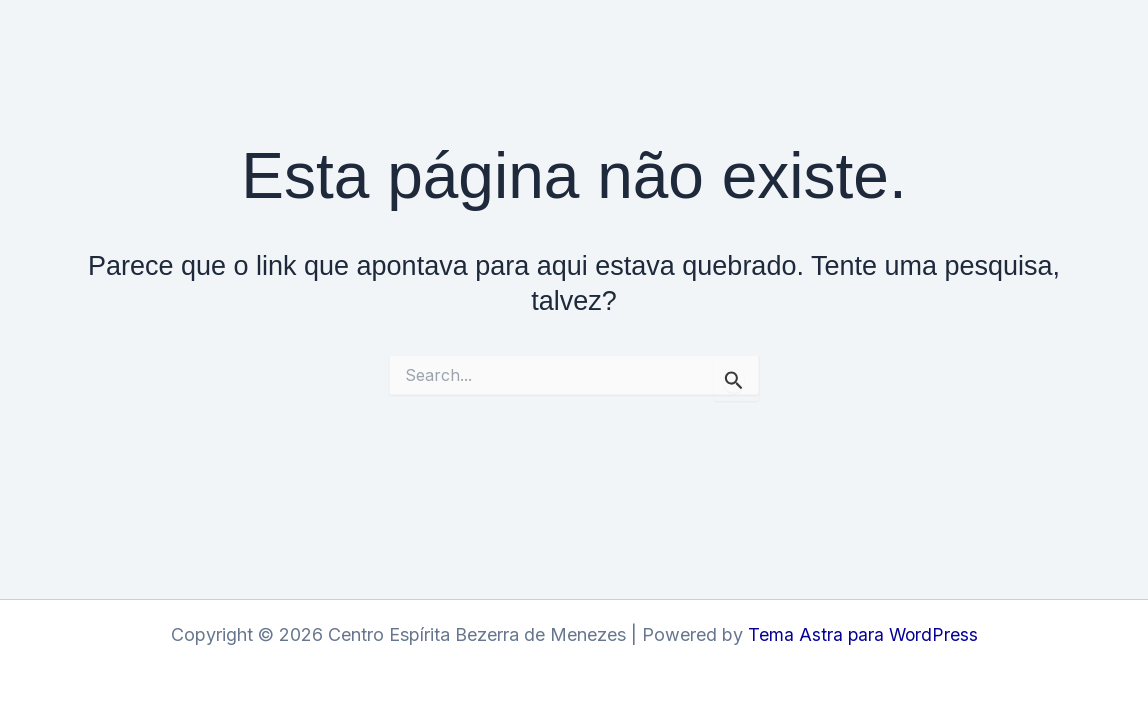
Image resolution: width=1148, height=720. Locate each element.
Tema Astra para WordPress (862, 634)
